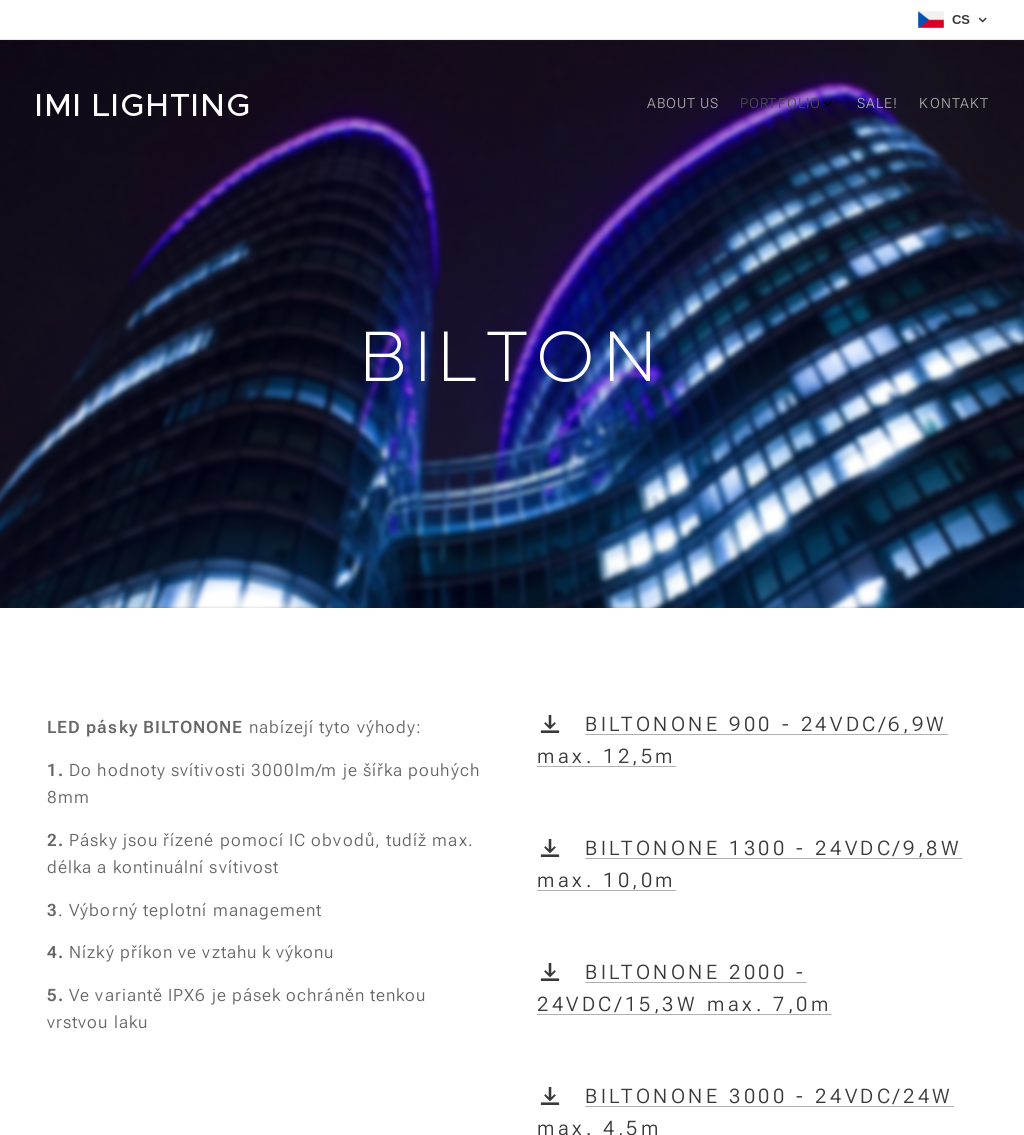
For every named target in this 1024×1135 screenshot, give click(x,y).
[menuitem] (887, 105)
